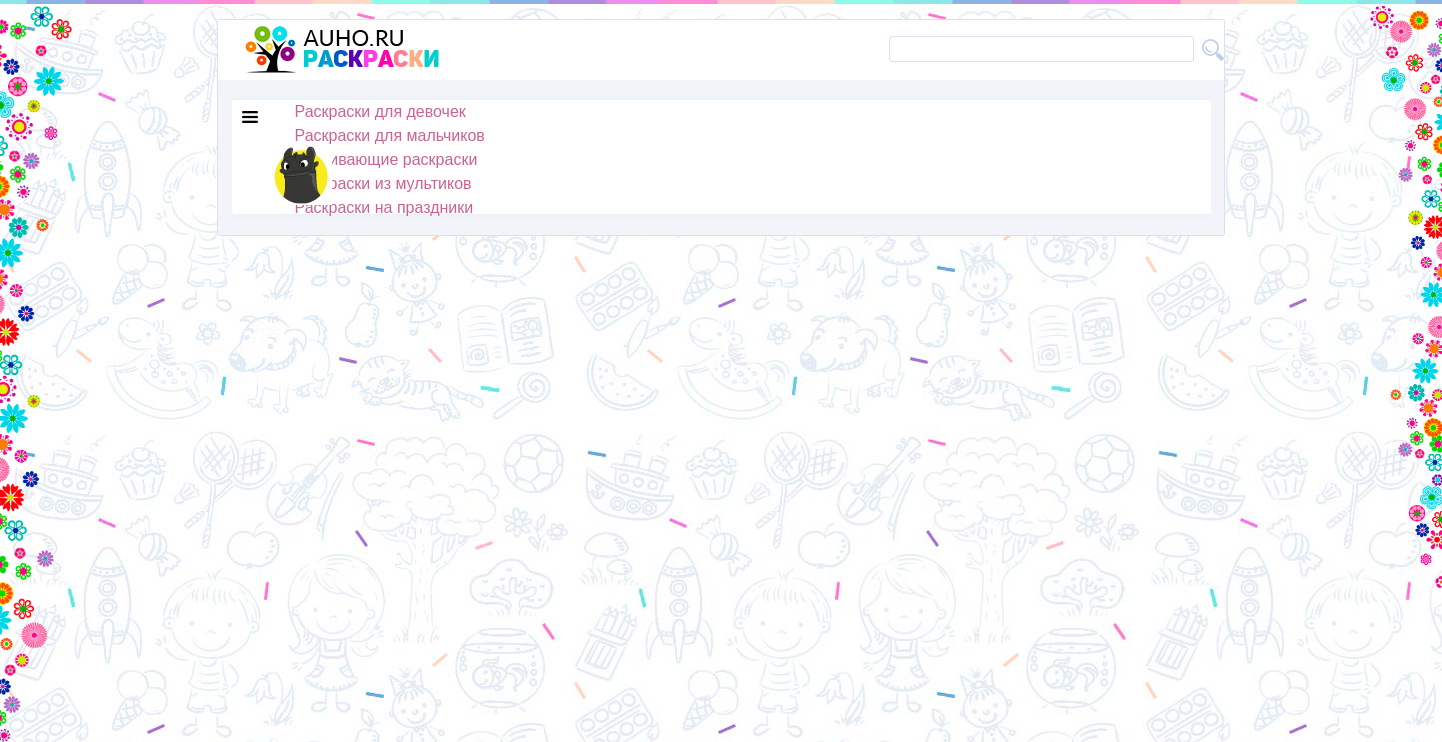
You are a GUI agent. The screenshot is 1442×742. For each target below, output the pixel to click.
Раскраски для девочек (380, 111)
